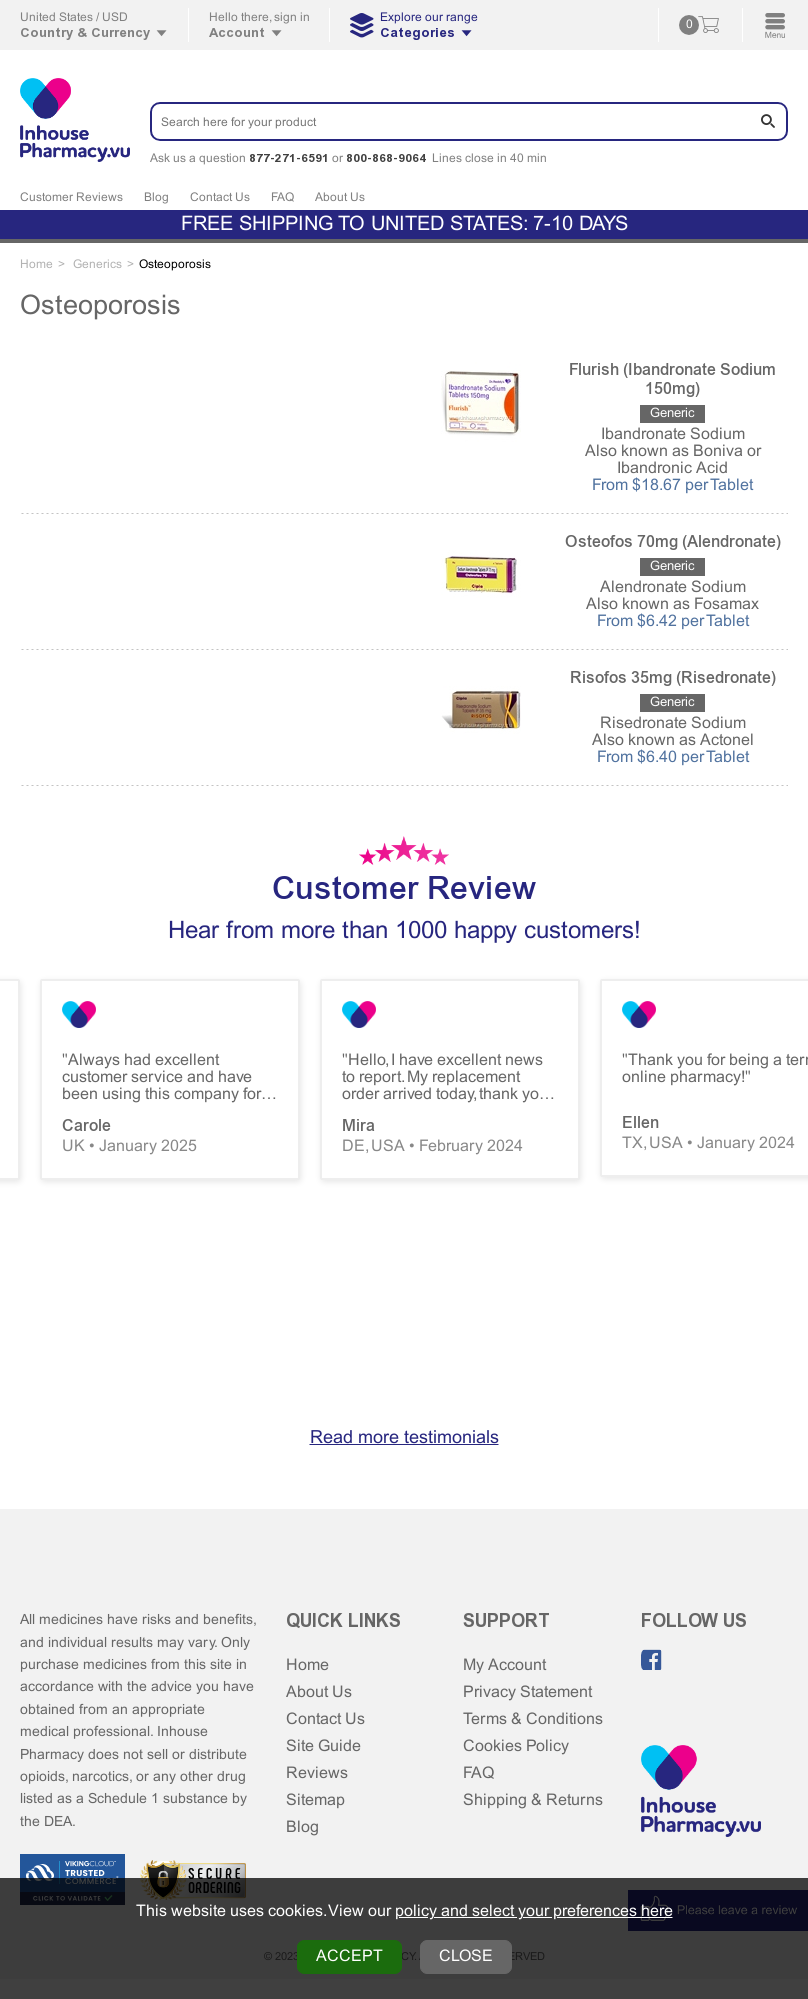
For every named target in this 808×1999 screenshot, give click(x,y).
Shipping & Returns (533, 1800)
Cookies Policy (516, 1746)
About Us (340, 198)
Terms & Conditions (533, 1719)
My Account (504, 1665)
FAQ (282, 198)
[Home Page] (701, 1793)
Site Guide (323, 1746)
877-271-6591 (289, 158)
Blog (156, 198)
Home (307, 1665)
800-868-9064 (386, 158)
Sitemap (315, 1800)
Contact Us (220, 198)
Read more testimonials (404, 1438)
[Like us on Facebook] (652, 1660)
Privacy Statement (527, 1692)
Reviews (317, 1773)
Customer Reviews (71, 198)
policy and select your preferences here (534, 1911)
